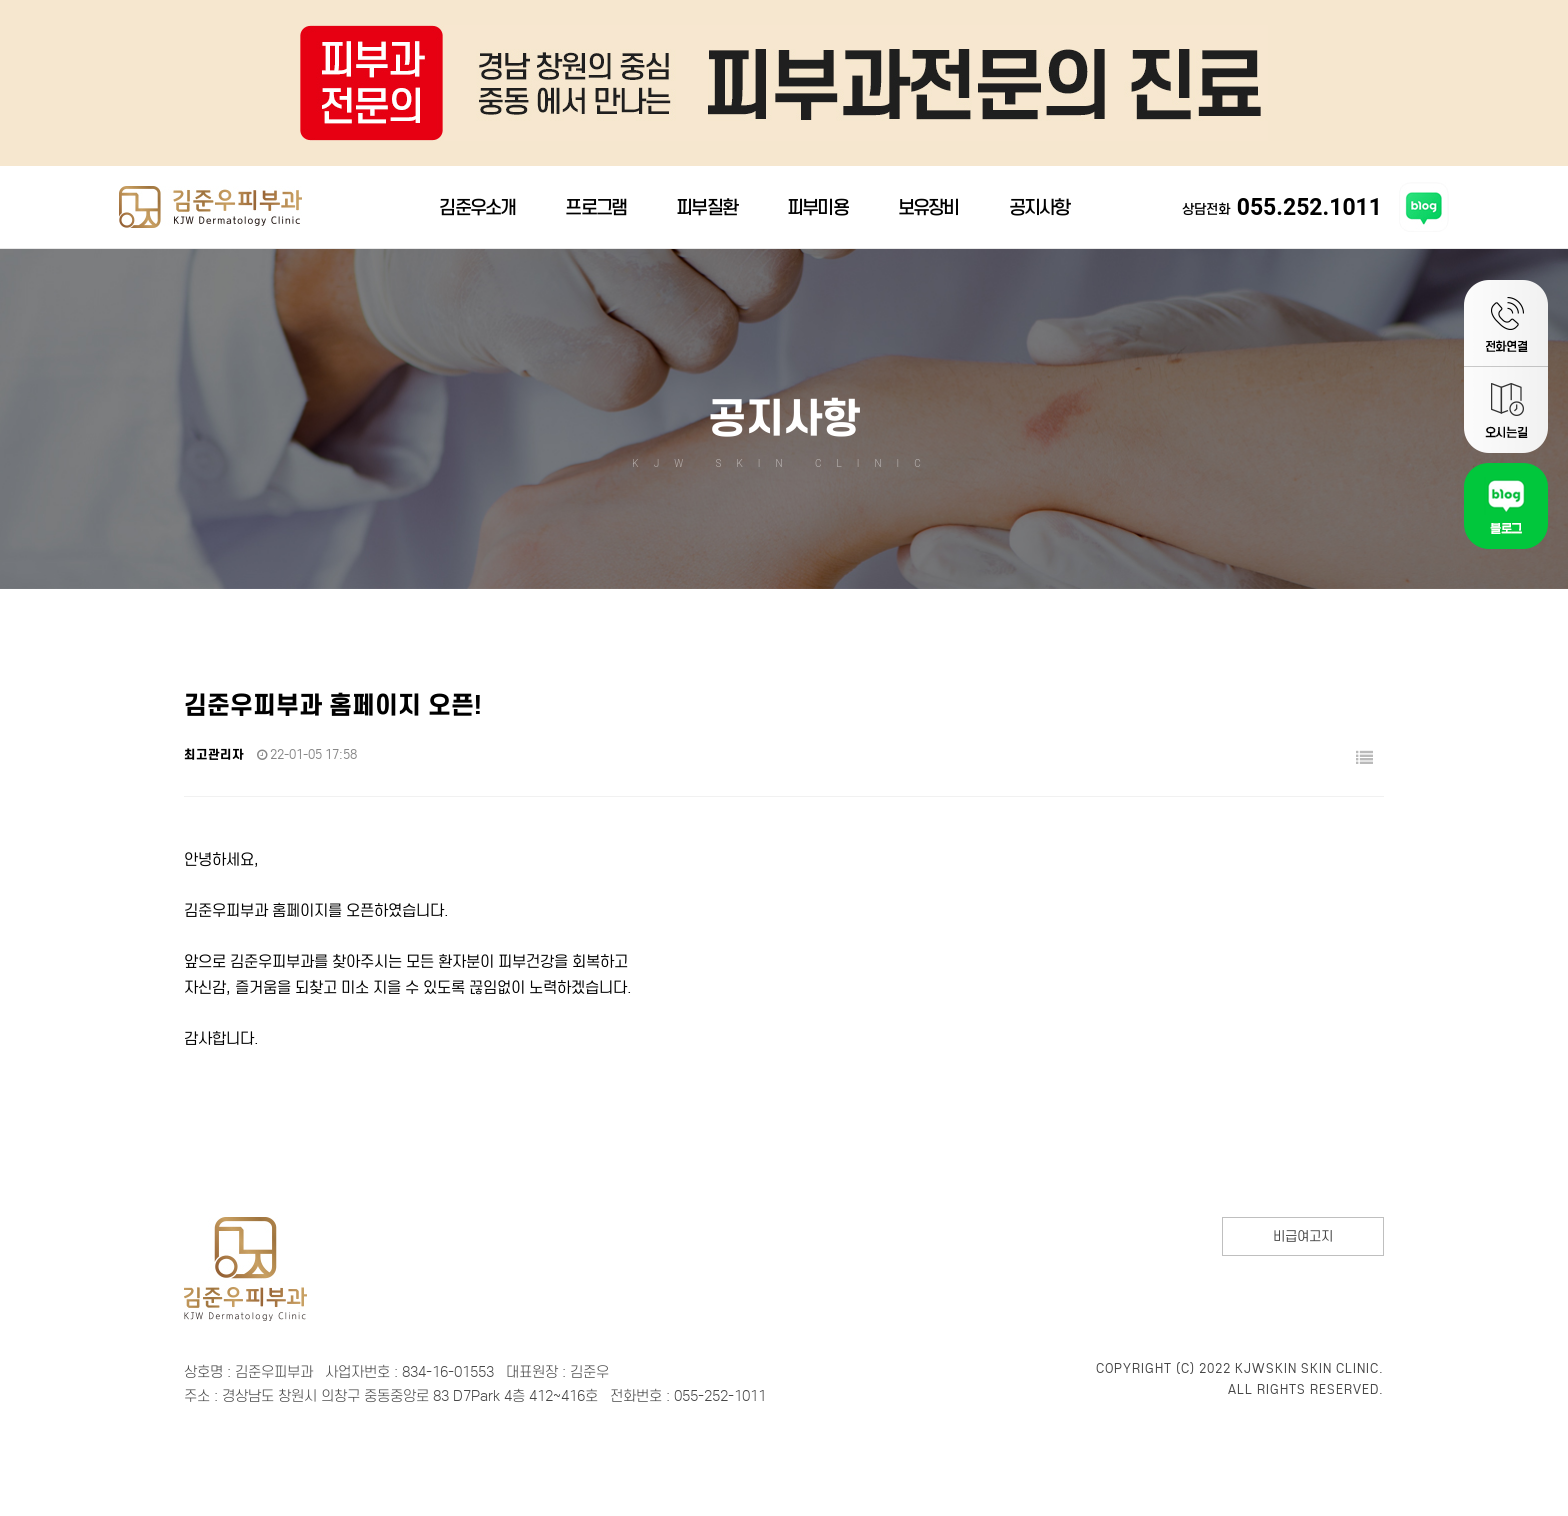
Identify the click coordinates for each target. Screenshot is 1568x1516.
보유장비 (928, 215)
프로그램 (595, 215)
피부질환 (706, 215)
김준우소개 (477, 215)
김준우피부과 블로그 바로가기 (1424, 216)
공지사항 (1039, 215)
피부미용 (817, 215)
